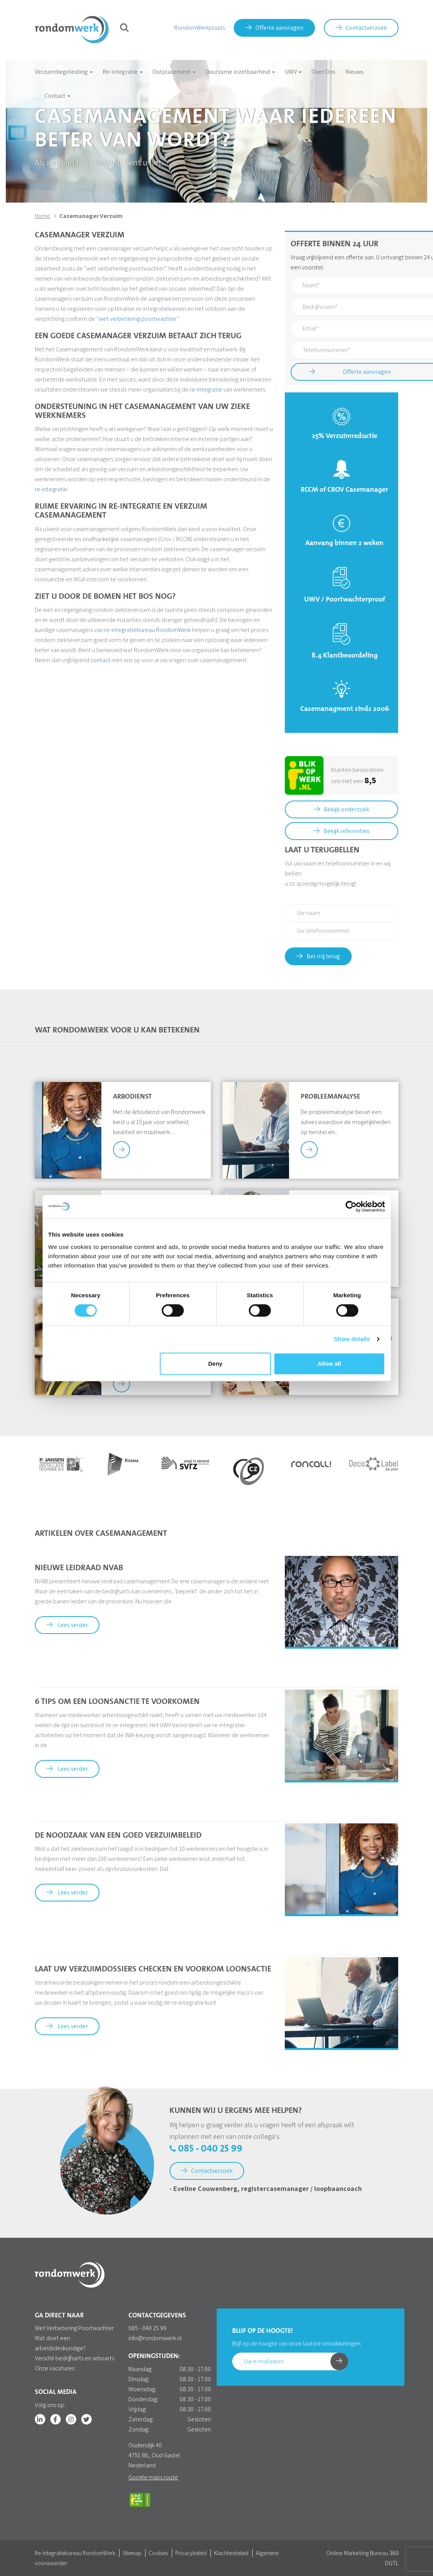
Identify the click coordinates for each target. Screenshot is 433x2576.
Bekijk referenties (341, 831)
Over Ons (323, 72)
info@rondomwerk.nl (155, 2338)
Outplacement (174, 72)
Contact (57, 96)
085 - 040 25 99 (206, 2149)
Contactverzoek (361, 28)
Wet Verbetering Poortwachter (74, 2328)
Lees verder (67, 1625)
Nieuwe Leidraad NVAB (79, 1568)
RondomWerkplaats (199, 28)
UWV (293, 72)
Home (42, 216)
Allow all (329, 1363)
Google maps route (153, 2477)
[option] (60, 1464)
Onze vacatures (54, 2368)
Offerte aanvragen (274, 28)
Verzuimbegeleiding (64, 72)
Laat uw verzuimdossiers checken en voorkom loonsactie (153, 1969)
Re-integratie (123, 72)
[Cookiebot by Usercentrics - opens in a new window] (351, 1206)
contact (100, 660)
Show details (352, 1339)
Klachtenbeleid (231, 2553)
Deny (215, 1363)
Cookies (158, 2553)
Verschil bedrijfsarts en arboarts (74, 2358)
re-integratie (206, 389)
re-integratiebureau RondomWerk (147, 630)
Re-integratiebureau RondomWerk (75, 2553)
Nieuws (354, 72)
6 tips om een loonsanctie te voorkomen (117, 1702)
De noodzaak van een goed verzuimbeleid (118, 1835)
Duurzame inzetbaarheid (240, 72)
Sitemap (132, 2553)
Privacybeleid (191, 2553)
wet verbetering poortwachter (138, 319)
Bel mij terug (318, 956)
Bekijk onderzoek (341, 809)
